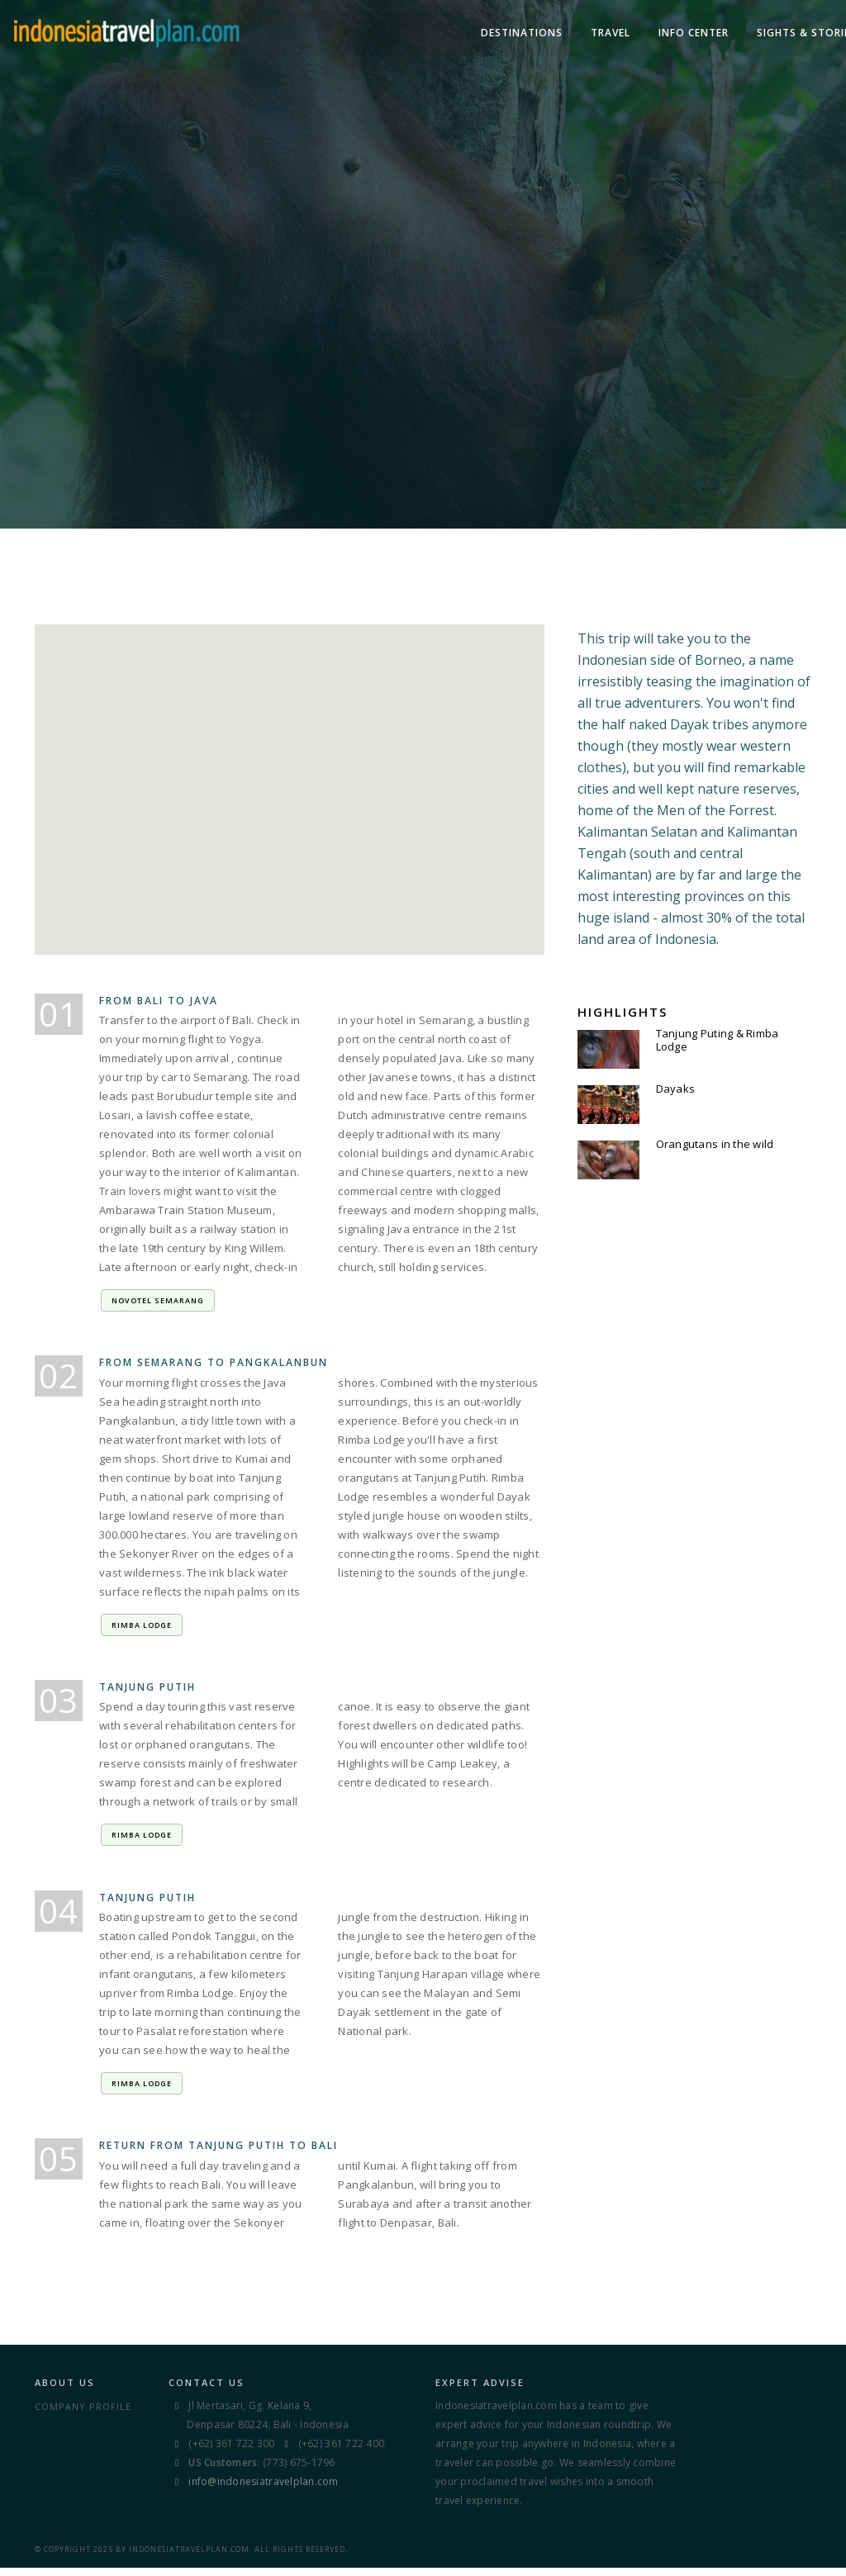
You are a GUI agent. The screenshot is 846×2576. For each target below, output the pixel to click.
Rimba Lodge (142, 1631)
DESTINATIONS (380, 33)
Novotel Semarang (158, 1306)
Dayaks (676, 1090)
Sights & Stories (665, 33)
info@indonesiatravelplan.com (263, 2493)
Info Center (552, 33)
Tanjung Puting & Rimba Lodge (717, 1041)
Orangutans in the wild (715, 1145)
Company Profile (83, 2418)
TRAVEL (469, 33)
